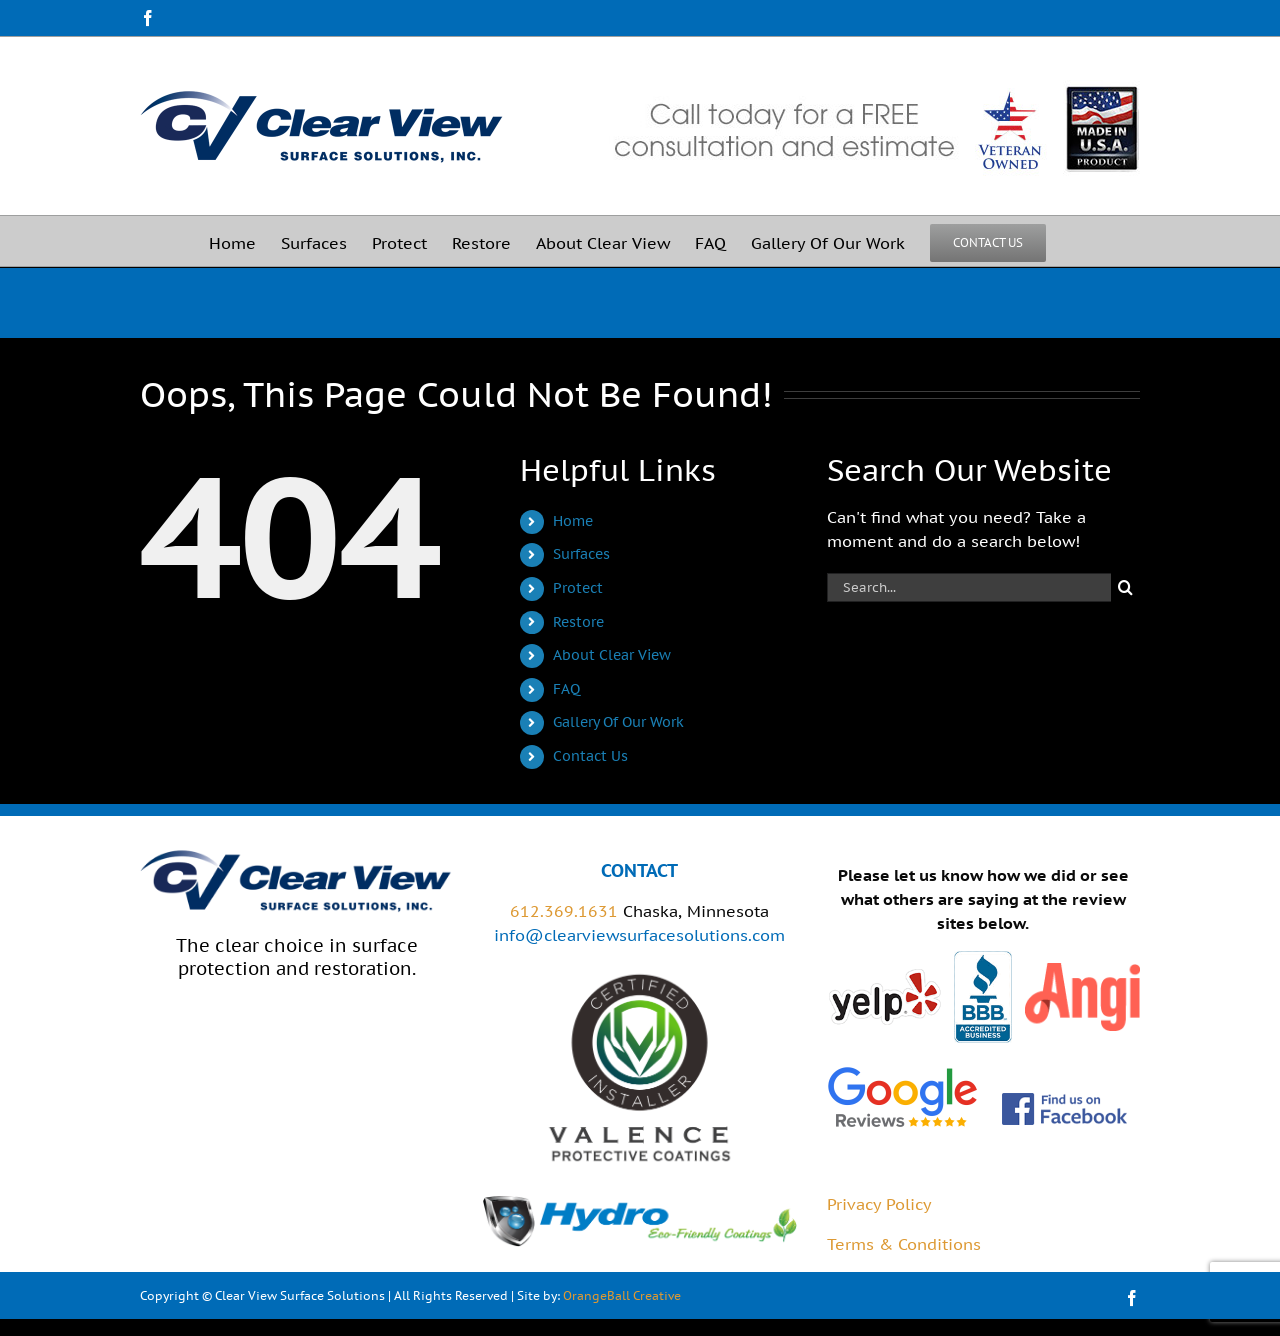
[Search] (1125, 587)
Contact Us (590, 756)
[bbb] (983, 959)
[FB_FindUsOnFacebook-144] (1065, 1099)
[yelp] (884, 975)
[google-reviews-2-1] (902, 1071)
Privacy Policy (879, 1204)
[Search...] (969, 587)
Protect (578, 588)
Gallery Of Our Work (618, 722)
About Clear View (612, 655)
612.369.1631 (564, 911)
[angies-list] (1082, 971)
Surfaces (581, 554)
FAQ (566, 689)
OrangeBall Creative (622, 1295)
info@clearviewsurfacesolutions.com (639, 935)
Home (573, 521)
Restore (578, 622)
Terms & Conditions (904, 1244)
